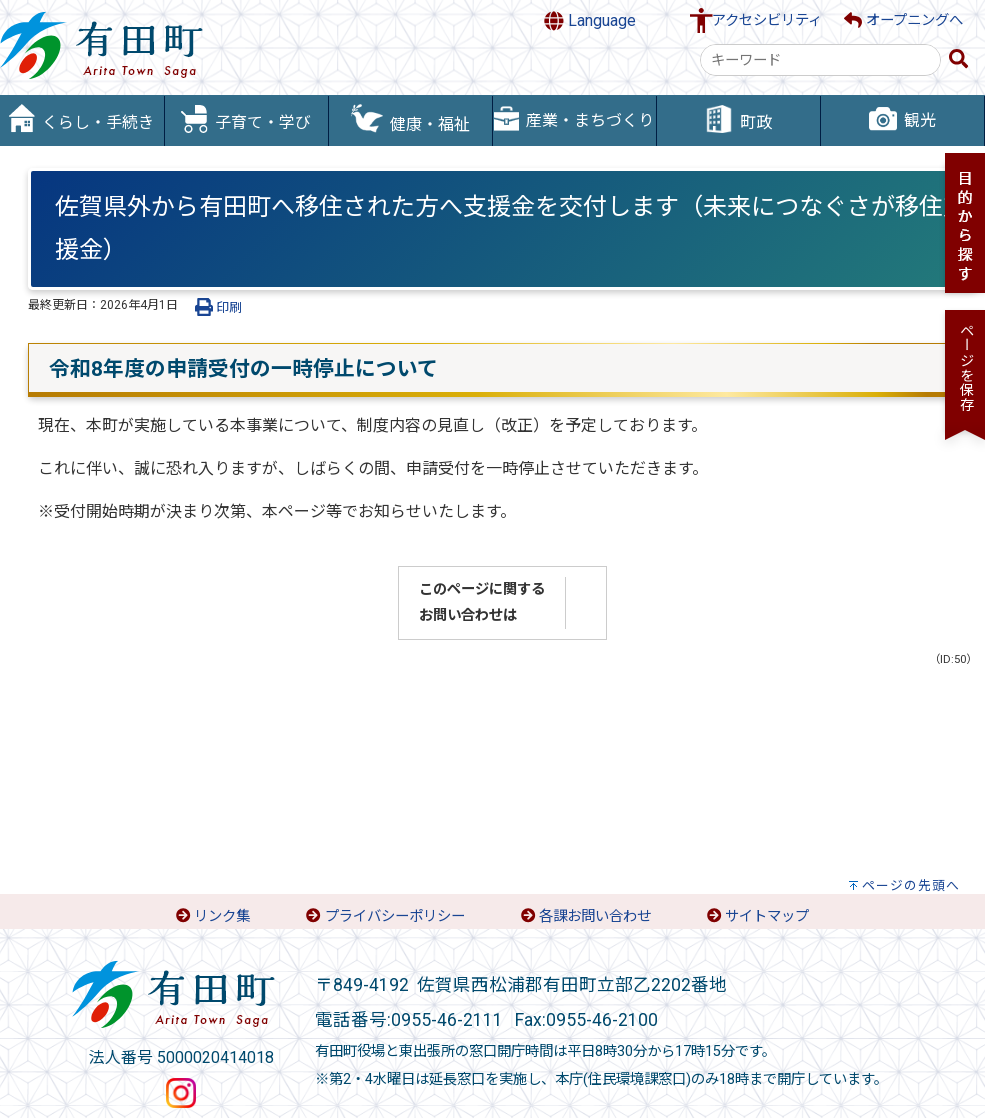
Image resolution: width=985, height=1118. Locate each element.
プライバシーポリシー (395, 916)
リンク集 (222, 916)
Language (590, 21)
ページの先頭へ (911, 885)
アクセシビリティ (767, 20)
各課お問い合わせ (595, 916)
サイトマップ (767, 916)
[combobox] (820, 60)
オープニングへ (903, 20)
